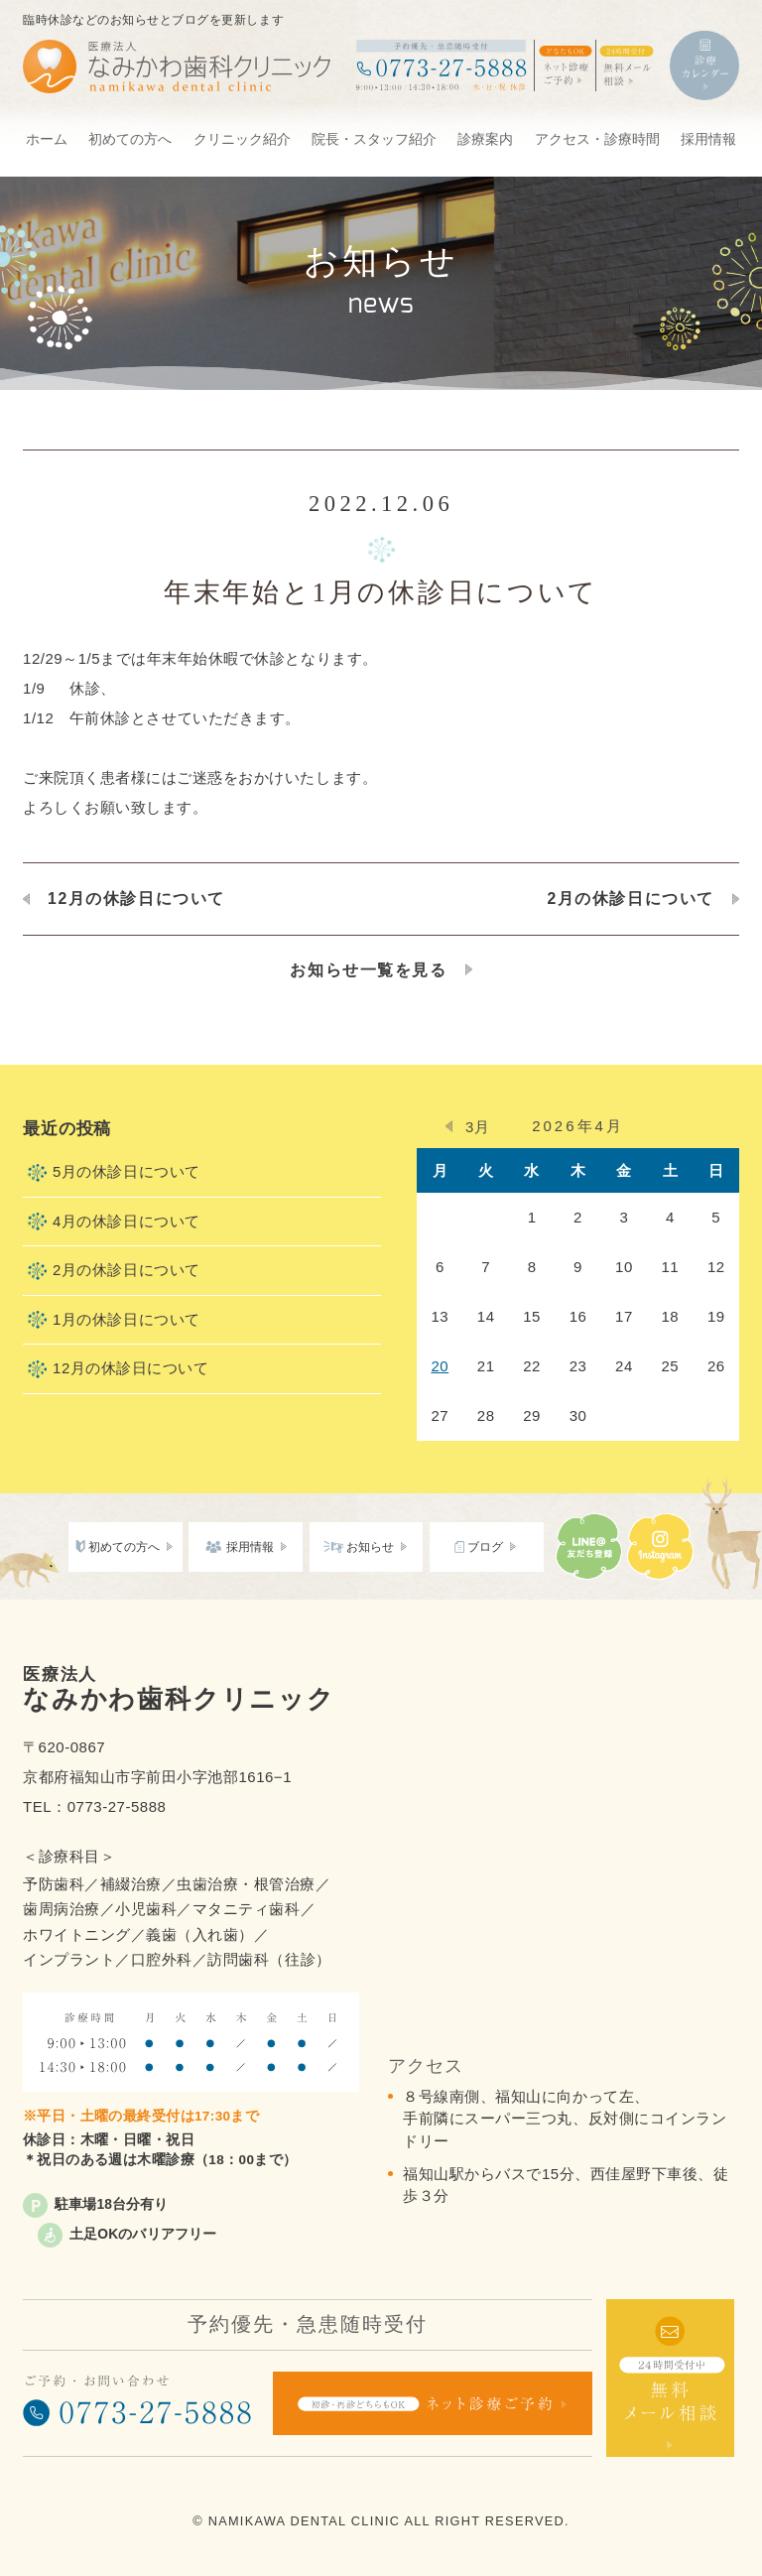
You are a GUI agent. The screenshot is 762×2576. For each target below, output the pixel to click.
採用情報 (708, 139)
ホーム (46, 139)
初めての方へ (130, 139)
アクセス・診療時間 (597, 139)
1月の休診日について (126, 1319)
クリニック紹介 (242, 139)
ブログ (485, 1547)
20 (439, 1365)
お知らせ (370, 1547)
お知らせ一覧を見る (368, 970)
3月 (477, 1126)
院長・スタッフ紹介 (374, 139)
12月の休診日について (136, 898)
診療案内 (485, 139)
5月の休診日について (126, 1171)
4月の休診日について (126, 1221)
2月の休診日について (630, 898)
